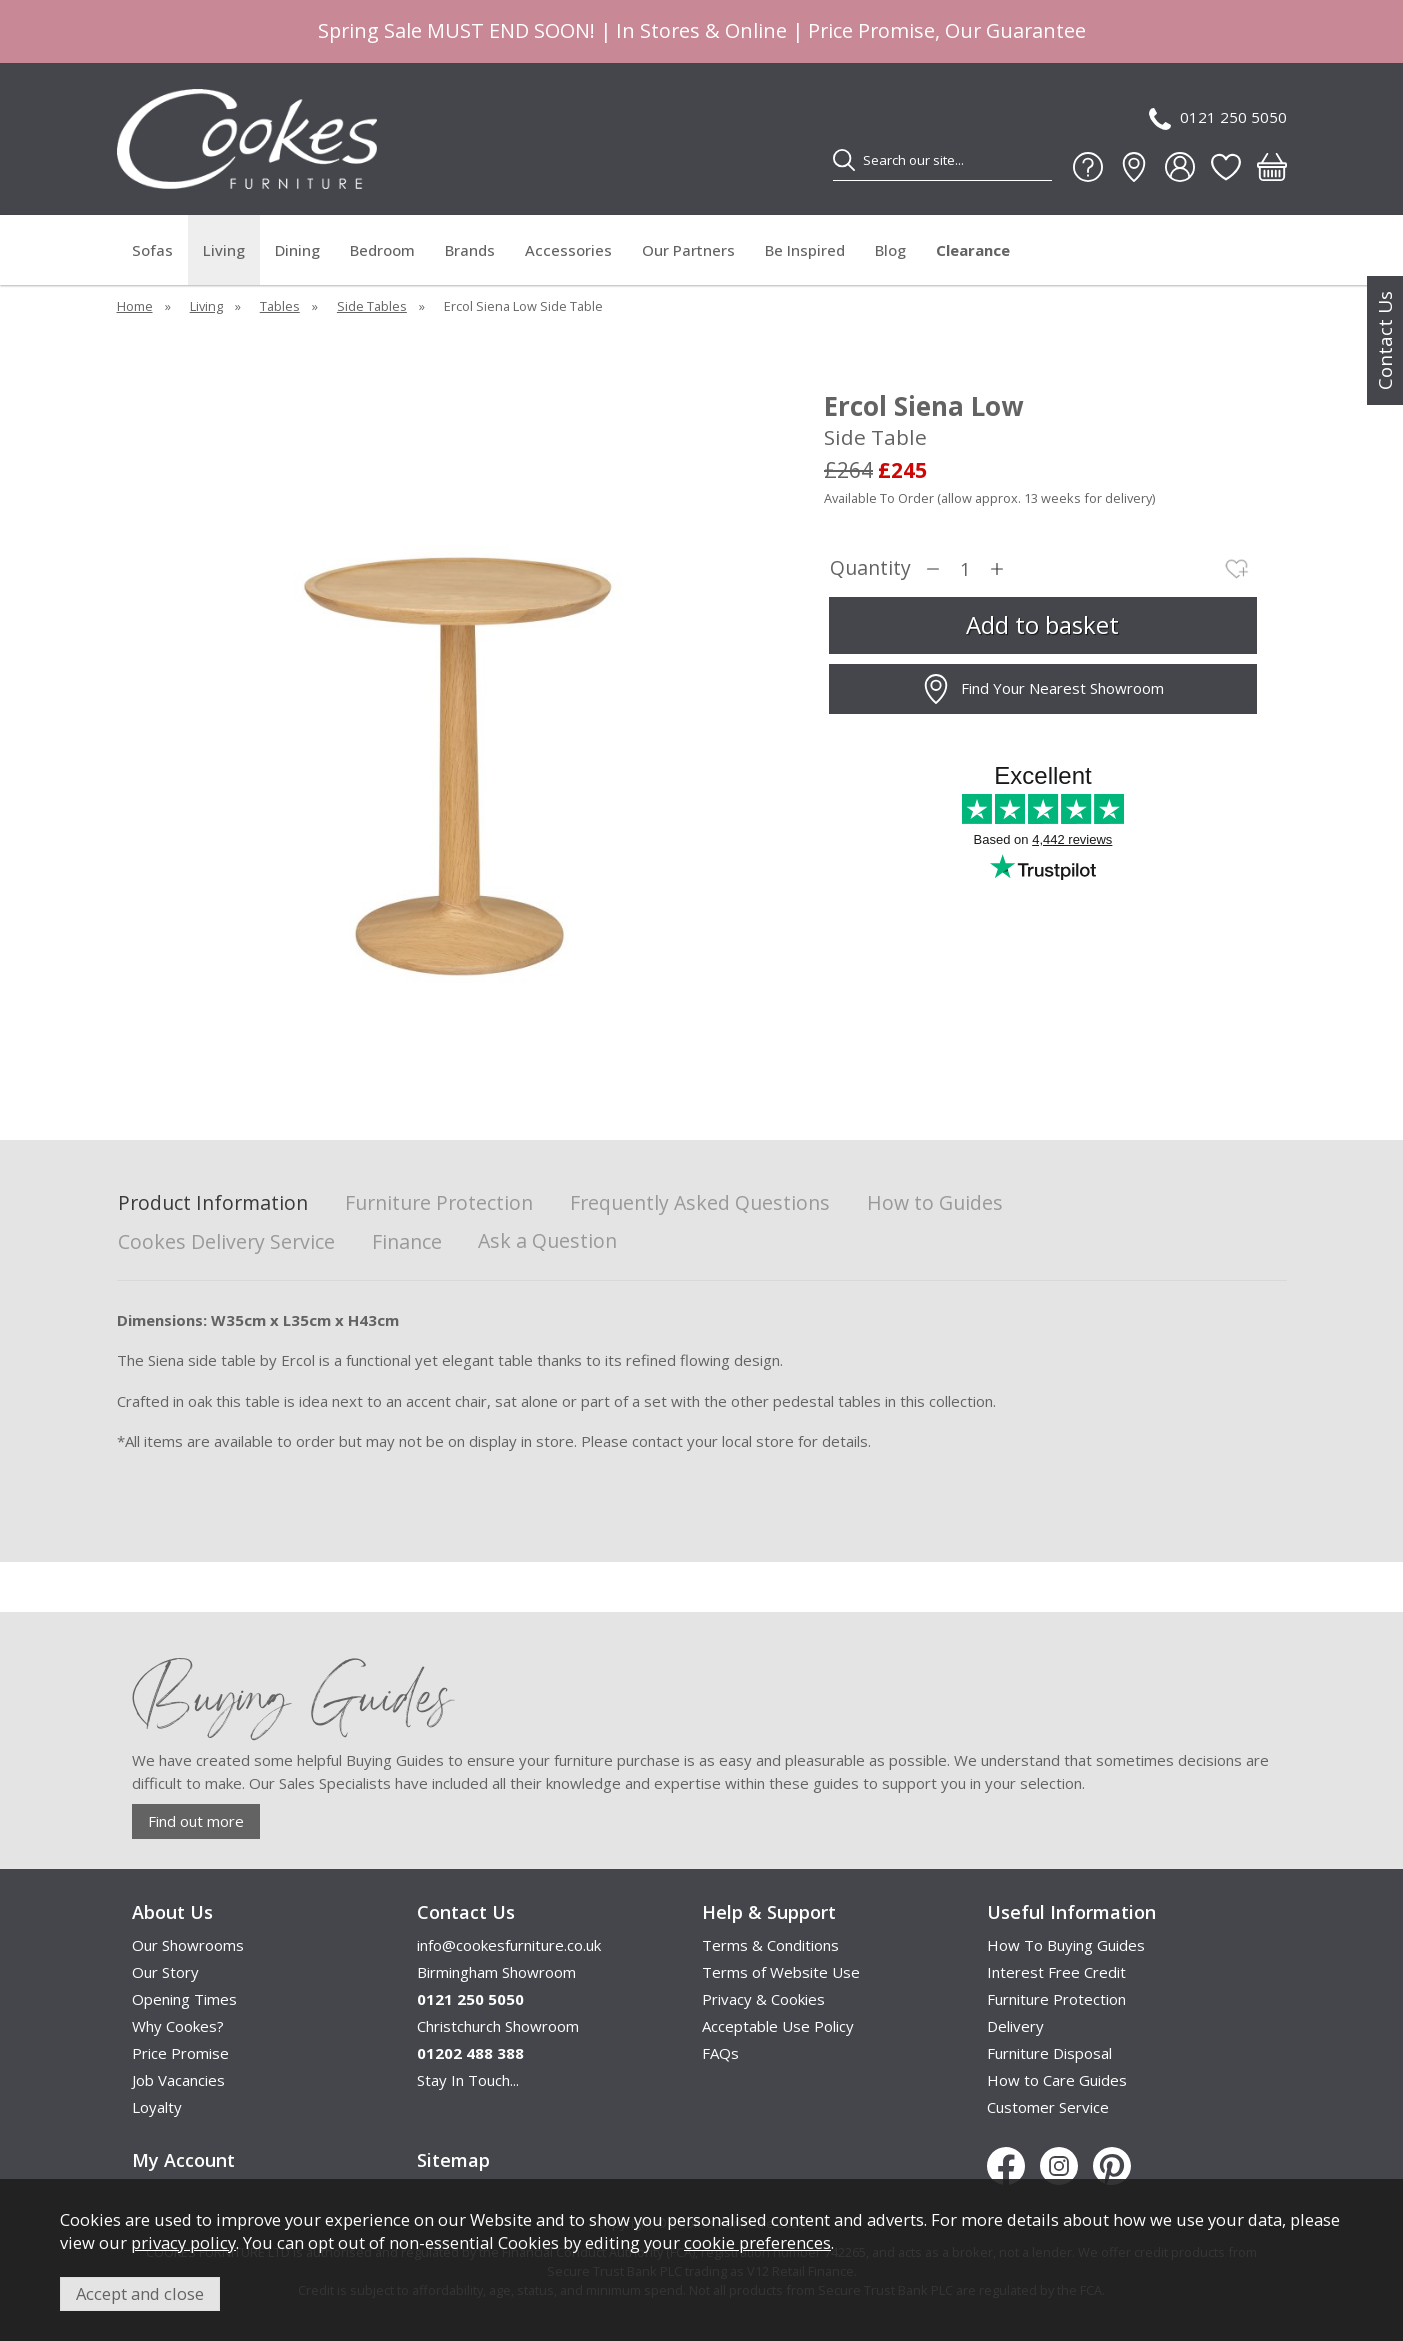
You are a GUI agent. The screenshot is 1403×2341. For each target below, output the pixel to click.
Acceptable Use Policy (778, 2026)
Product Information (213, 1203)
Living (224, 250)
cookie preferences (757, 2242)
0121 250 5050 (1218, 118)
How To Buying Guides (1066, 1945)
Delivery (1015, 2026)
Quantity (870, 568)
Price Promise (180, 2053)
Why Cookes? (178, 2026)
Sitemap (453, 2160)
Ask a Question (547, 1240)
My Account (183, 2160)
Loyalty (157, 2107)
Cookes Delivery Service (226, 1242)
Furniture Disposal (1049, 2053)
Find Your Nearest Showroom (1042, 689)
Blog (890, 250)
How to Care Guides (1057, 2080)
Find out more (196, 1821)
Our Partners (688, 250)
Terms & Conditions (770, 1945)
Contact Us (1385, 340)
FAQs (720, 2053)
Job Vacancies (178, 2080)
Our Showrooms (188, 1945)
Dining (297, 250)
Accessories (568, 250)
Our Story (165, 1972)
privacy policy (183, 2242)
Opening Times (184, 1999)
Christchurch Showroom (498, 2026)
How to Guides (935, 1203)
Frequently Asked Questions (700, 1203)
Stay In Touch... (468, 2080)
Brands (470, 250)
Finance (407, 1242)
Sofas (152, 250)
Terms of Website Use (781, 1972)
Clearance (973, 250)
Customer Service (1048, 2107)
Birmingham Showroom (496, 1972)
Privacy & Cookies (763, 1999)
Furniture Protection (439, 1203)
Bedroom (382, 250)
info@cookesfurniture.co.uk (509, 1945)
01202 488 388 (470, 2053)
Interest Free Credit (1056, 1972)
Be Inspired (805, 250)
